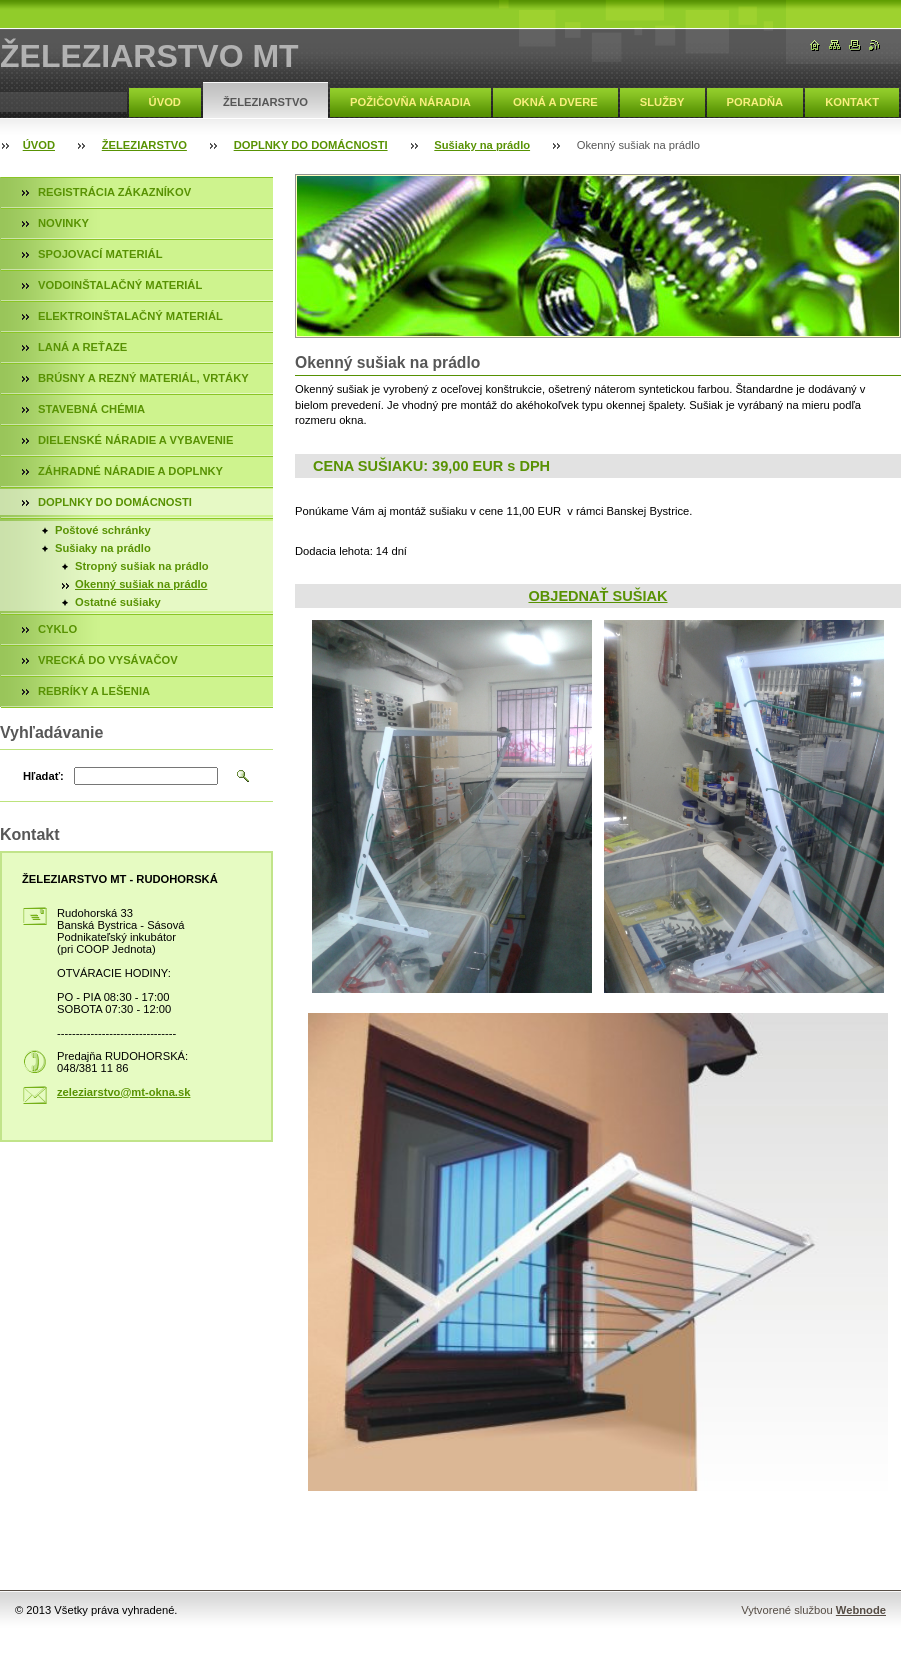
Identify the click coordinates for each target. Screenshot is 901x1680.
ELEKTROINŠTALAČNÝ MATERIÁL (130, 316)
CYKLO (57, 629)
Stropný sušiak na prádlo (142, 566)
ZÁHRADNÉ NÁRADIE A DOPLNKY (130, 471)
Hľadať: (43, 776)
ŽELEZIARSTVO (265, 102)
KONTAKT (852, 102)
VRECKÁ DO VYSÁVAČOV (108, 660)
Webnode (861, 1610)
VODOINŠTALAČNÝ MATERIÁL (120, 285)
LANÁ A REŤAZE (82, 347)
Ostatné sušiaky (118, 602)
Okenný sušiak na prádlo (141, 584)
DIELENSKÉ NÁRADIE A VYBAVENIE (135, 440)
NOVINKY (63, 223)
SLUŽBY (662, 102)
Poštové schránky (103, 530)
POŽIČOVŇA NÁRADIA (410, 102)
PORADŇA (755, 102)
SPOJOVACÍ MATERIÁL (100, 254)
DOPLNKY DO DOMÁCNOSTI (311, 145)
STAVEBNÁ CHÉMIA (91, 409)
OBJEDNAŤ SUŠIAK (597, 596)
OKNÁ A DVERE (555, 102)
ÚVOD (165, 102)
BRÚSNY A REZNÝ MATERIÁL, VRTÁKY (143, 378)
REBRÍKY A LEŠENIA (94, 691)
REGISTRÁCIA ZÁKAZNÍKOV (114, 192)
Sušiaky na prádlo (482, 145)
